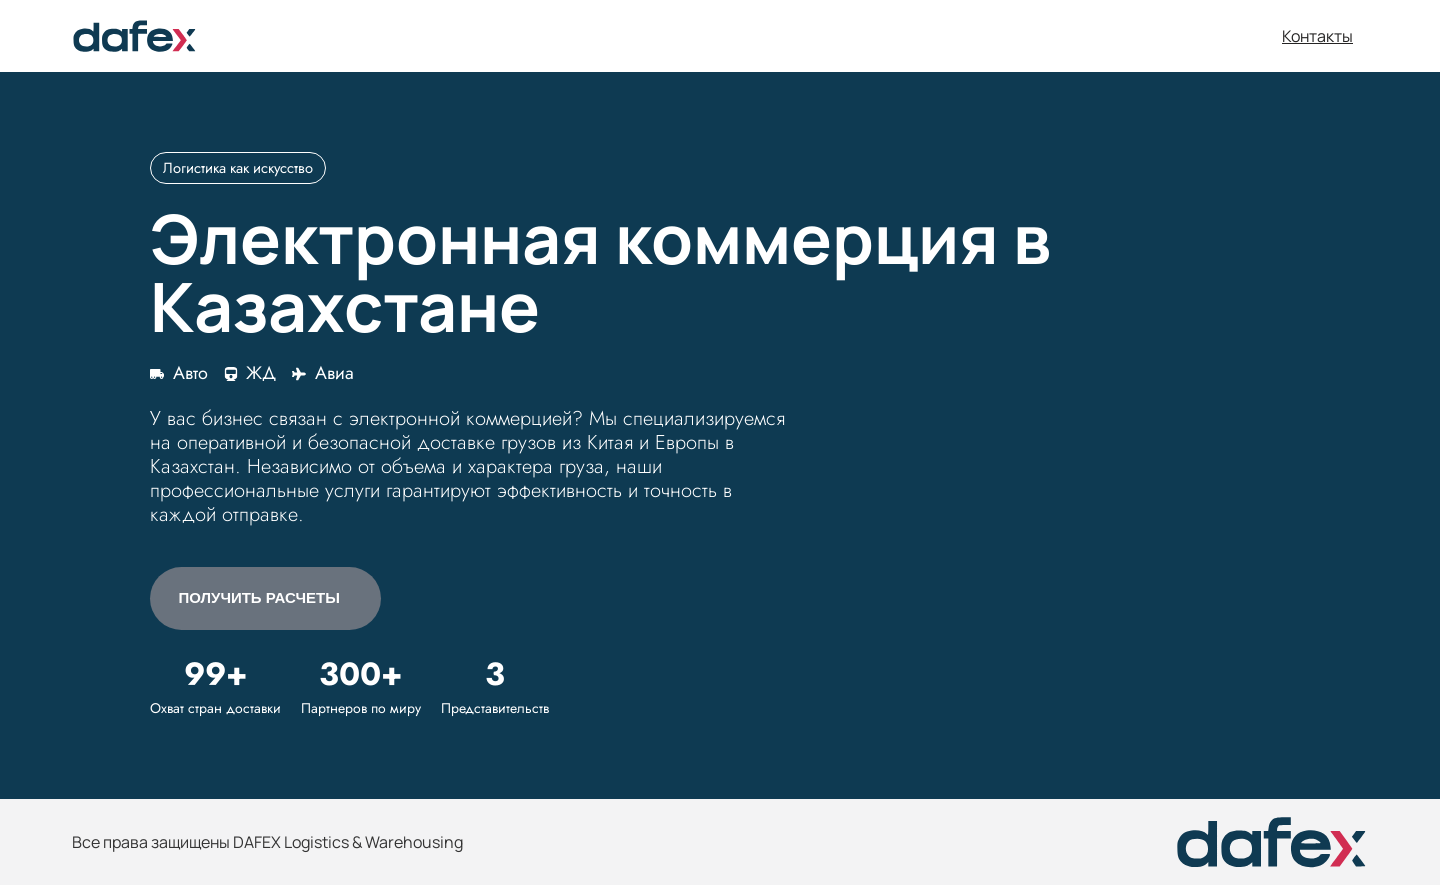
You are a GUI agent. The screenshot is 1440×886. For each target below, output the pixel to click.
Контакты (1317, 36)
